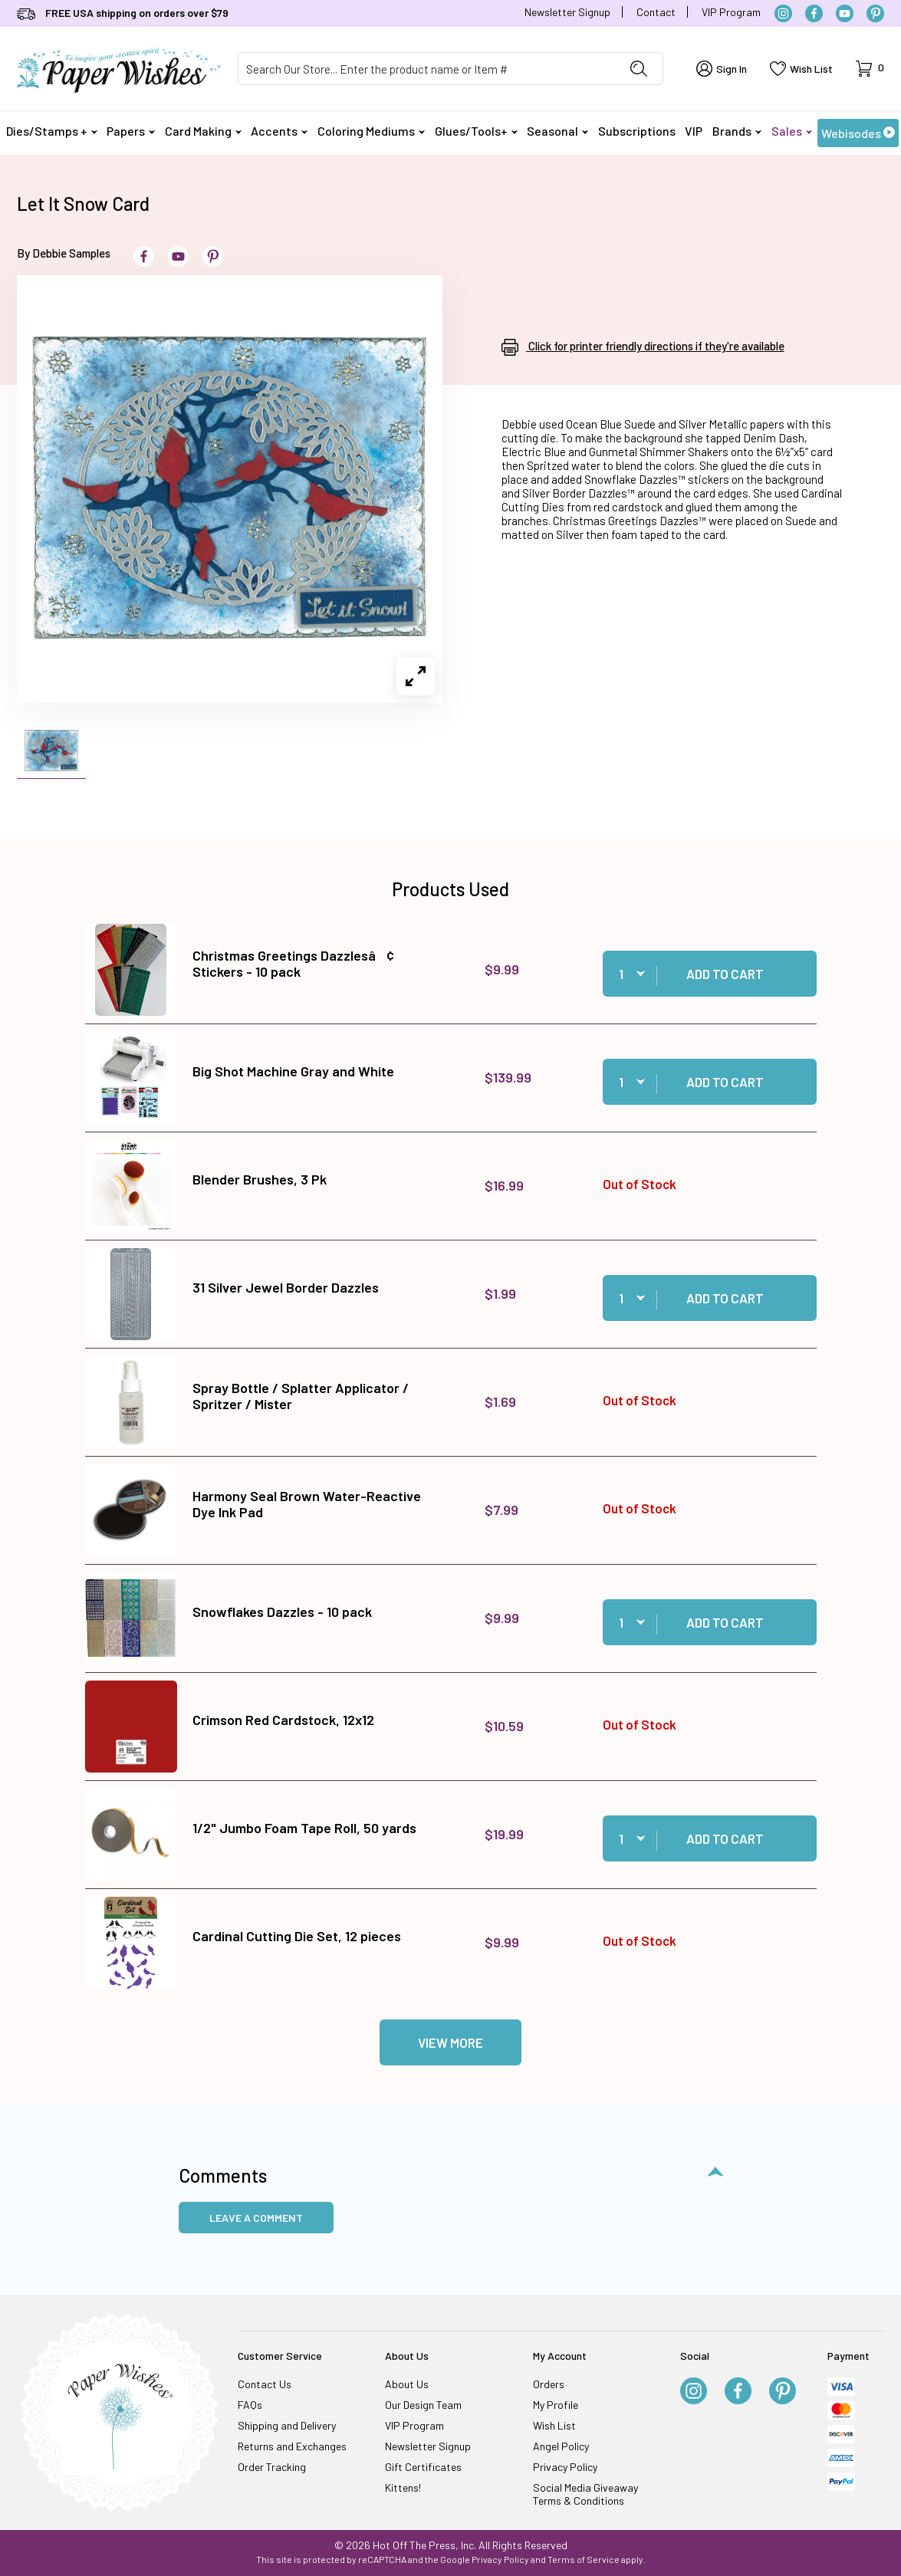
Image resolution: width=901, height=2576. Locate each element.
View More (450, 2042)
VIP (693, 130)
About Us (407, 2383)
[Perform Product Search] (639, 68)
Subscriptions (637, 130)
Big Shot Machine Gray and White (293, 1071)
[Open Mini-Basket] (870, 69)
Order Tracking (272, 2466)
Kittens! (403, 2487)
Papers (131, 130)
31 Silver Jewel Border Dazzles (285, 1287)
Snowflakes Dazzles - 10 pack (282, 1611)
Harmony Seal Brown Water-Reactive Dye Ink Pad (306, 1504)
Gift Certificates (423, 2466)
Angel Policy (561, 2446)
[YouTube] (844, 13)
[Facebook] (814, 13)
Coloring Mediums (371, 130)
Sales (791, 130)
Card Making (203, 130)
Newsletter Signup (567, 11)
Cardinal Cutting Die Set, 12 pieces (296, 1935)
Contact (656, 11)
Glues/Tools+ (476, 130)
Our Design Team (423, 2404)
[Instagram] (783, 13)
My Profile (555, 2404)
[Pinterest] (875, 13)
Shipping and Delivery (287, 2425)
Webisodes (858, 133)
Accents (279, 130)
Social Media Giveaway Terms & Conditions (585, 2494)
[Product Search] (426, 68)
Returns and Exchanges (292, 2446)
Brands (736, 130)
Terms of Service (584, 2559)
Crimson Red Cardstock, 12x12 (283, 1719)
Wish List (554, 2425)
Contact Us (264, 2383)
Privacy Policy (565, 2466)
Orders (548, 2383)
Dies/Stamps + (51, 130)
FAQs (250, 2404)
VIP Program (731, 11)
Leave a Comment (256, 2217)
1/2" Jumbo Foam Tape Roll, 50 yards (304, 1827)
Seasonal (557, 130)
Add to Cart (725, 973)
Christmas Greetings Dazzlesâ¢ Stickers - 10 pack (293, 964)
